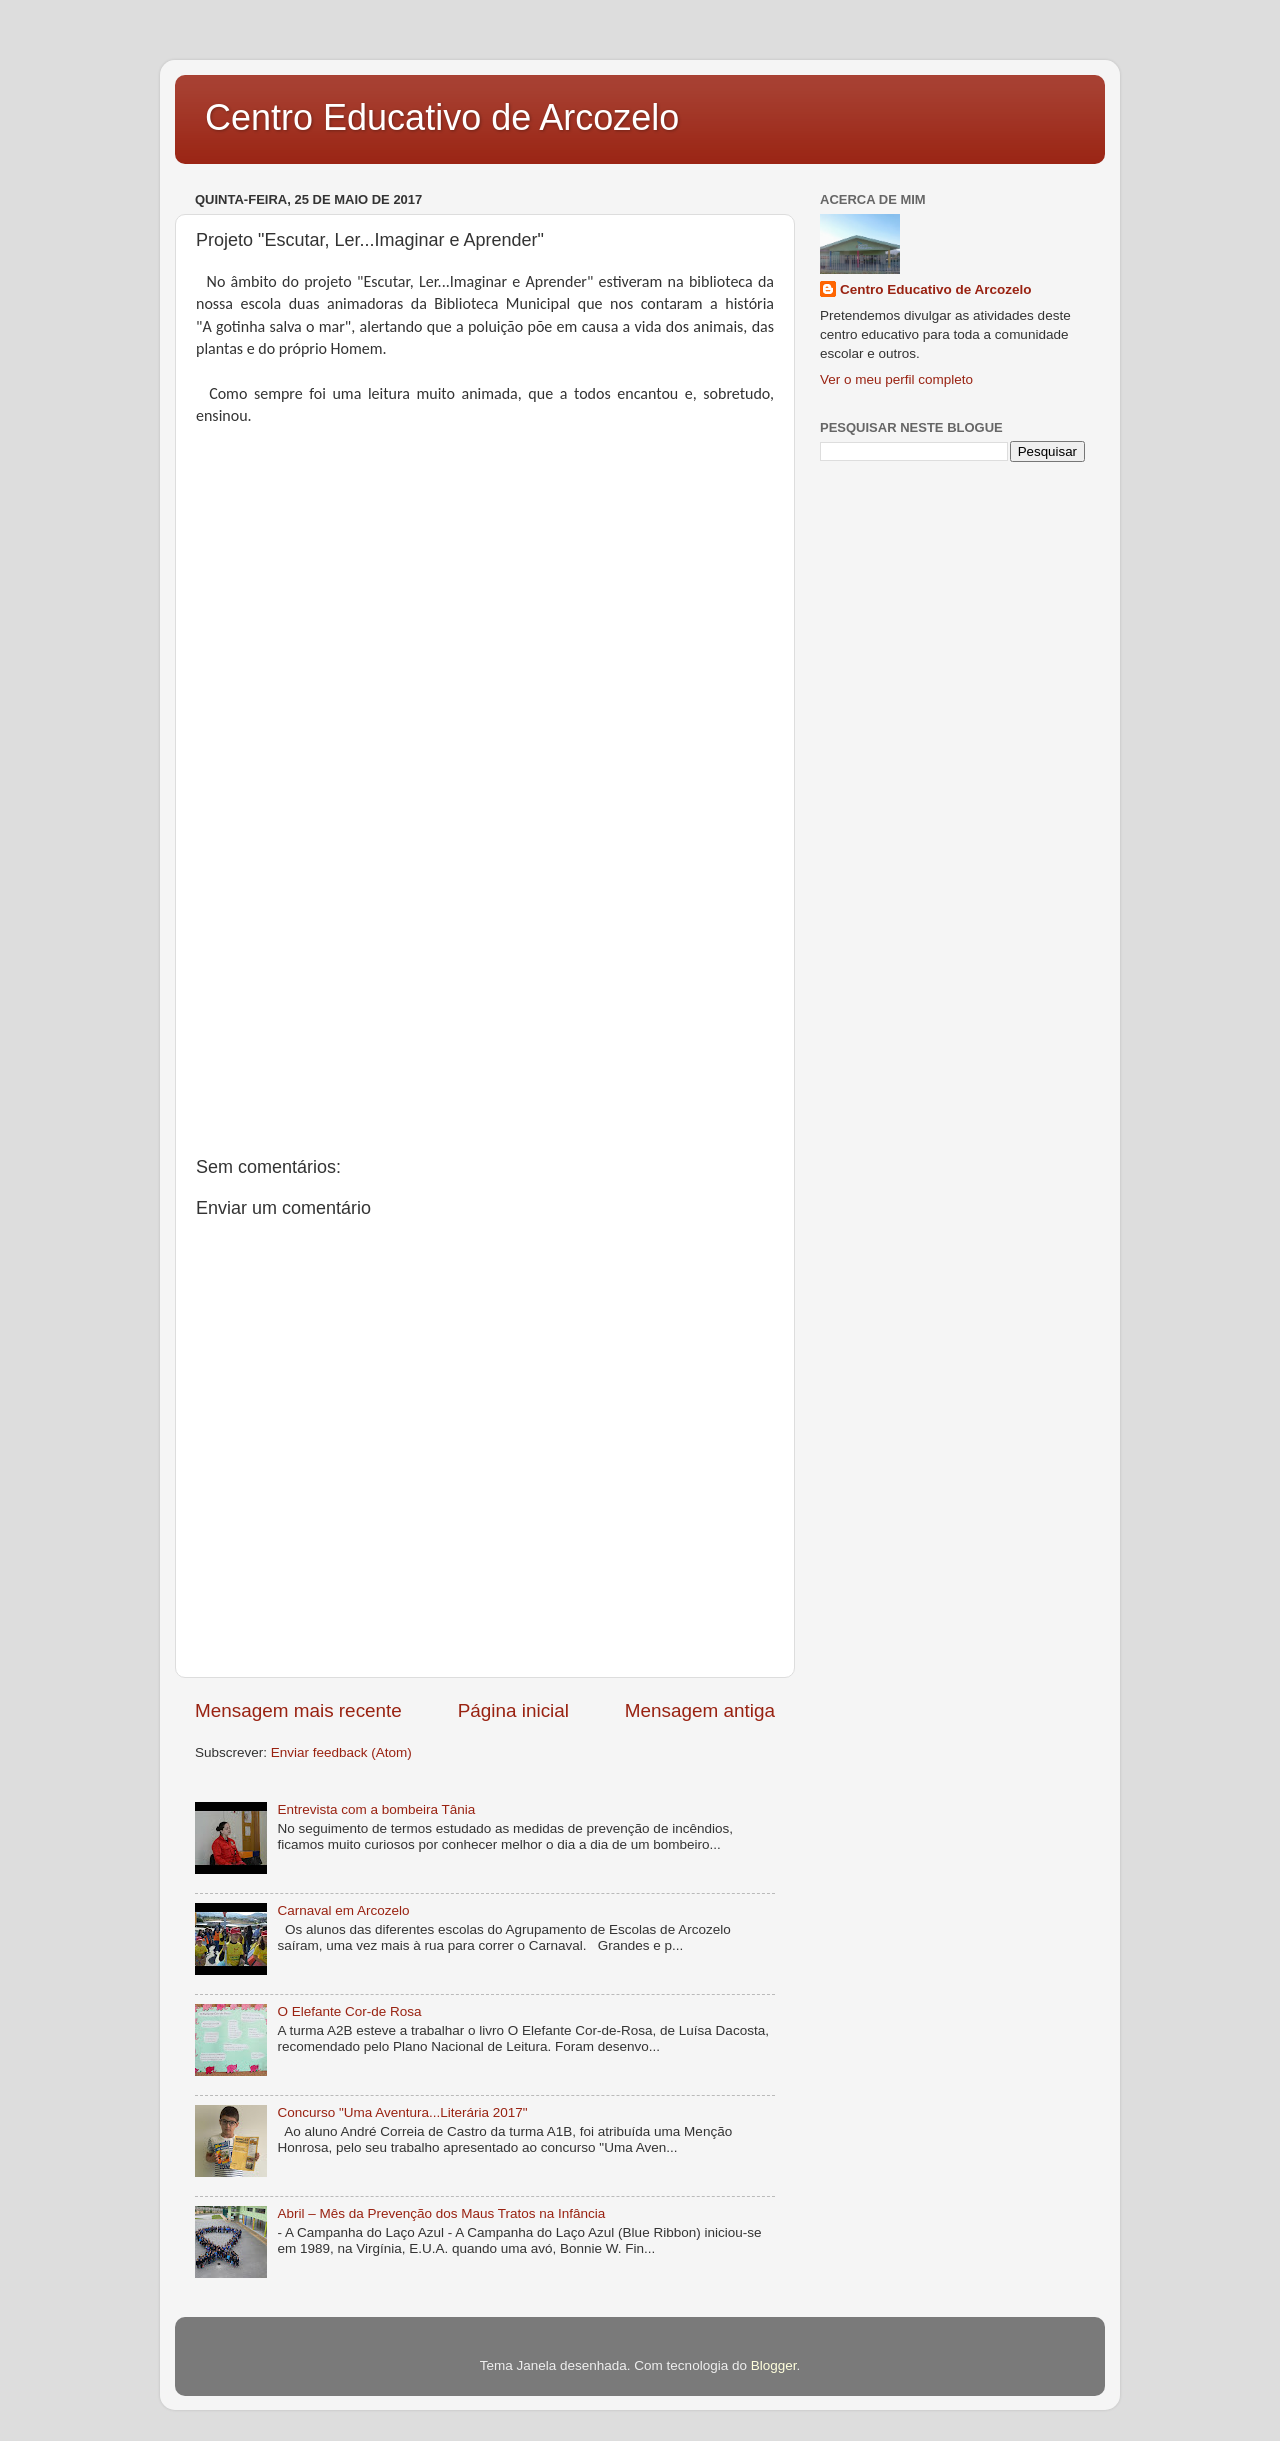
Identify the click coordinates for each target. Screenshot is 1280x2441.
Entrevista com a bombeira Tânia (376, 1809)
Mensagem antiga (700, 1710)
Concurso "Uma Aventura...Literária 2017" (402, 2112)
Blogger (774, 2365)
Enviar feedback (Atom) (341, 1752)
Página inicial (513, 1710)
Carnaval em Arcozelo (343, 1910)
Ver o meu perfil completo (896, 379)
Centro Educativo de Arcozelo (442, 117)
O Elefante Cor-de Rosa (349, 2011)
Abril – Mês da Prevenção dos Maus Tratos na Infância (441, 2213)
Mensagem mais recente (298, 1710)
